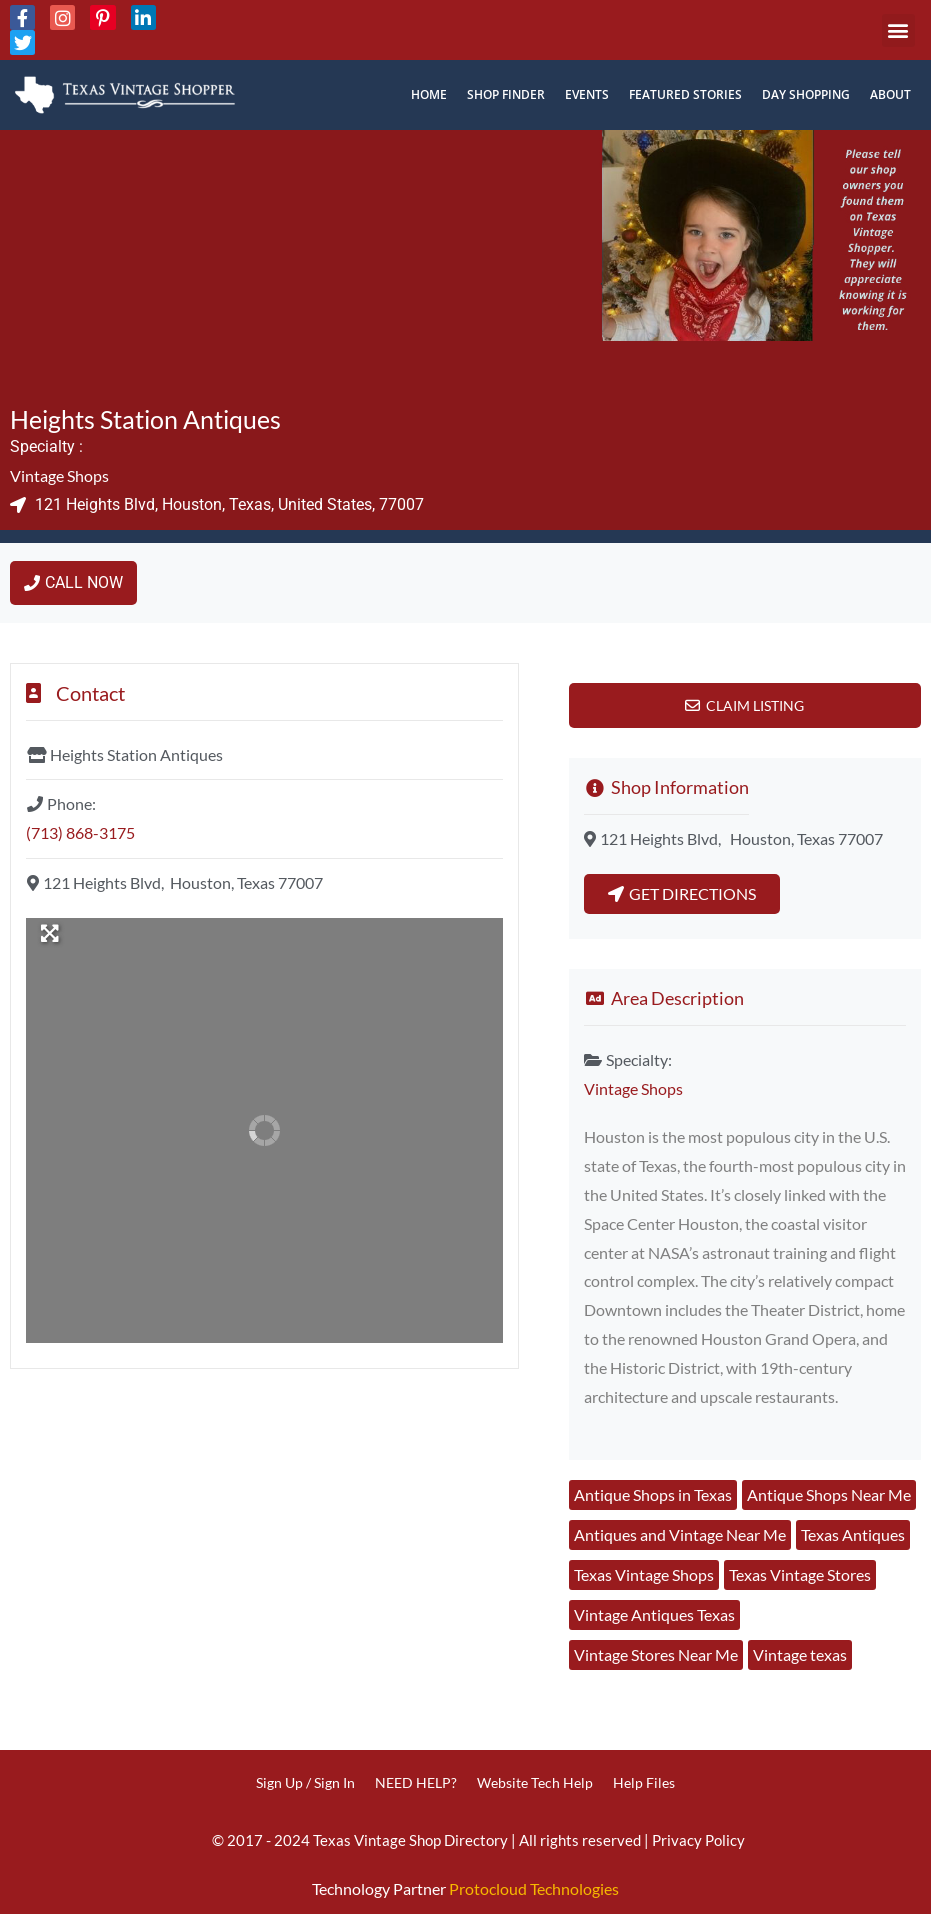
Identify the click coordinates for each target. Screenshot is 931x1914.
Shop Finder (506, 94)
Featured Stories (685, 94)
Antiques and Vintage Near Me (680, 1534)
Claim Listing (755, 705)
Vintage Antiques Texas (654, 1614)
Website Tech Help (535, 1782)
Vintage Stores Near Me (656, 1654)
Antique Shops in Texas (653, 1494)
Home (429, 94)
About (890, 94)
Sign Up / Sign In (305, 1782)
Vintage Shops (59, 475)
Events (587, 94)
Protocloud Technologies (534, 1888)
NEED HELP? (416, 1782)
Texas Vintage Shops (644, 1574)
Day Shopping (806, 94)
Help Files (644, 1782)
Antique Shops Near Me (829, 1494)
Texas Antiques (853, 1534)
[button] (898, 30)
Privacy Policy (698, 1840)
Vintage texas (800, 1654)
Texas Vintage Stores (800, 1574)
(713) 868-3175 (80, 832)
